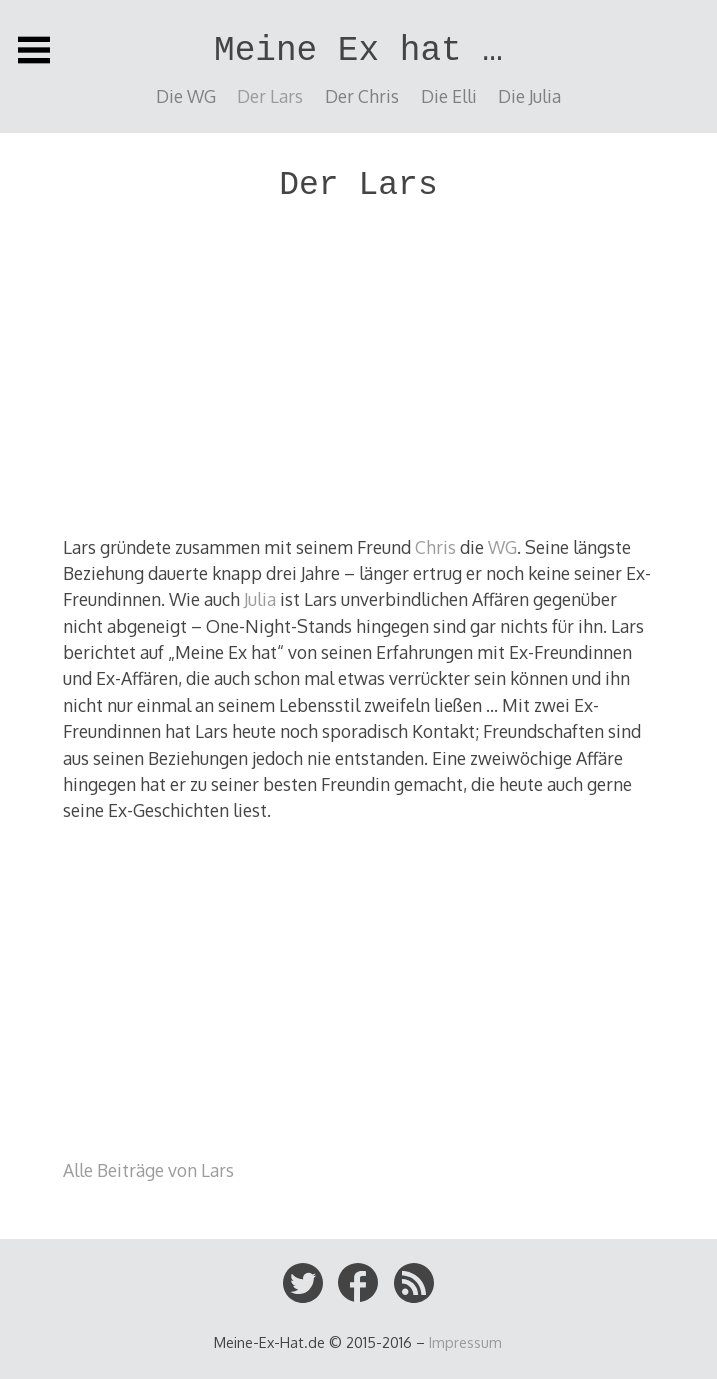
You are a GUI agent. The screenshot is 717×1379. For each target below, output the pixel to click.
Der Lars (270, 96)
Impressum (465, 1342)
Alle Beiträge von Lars (148, 1170)
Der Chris (362, 96)
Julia (260, 599)
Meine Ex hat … (358, 50)
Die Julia (529, 96)
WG (502, 547)
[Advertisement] (359, 376)
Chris (435, 547)
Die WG (186, 96)
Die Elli (449, 96)
